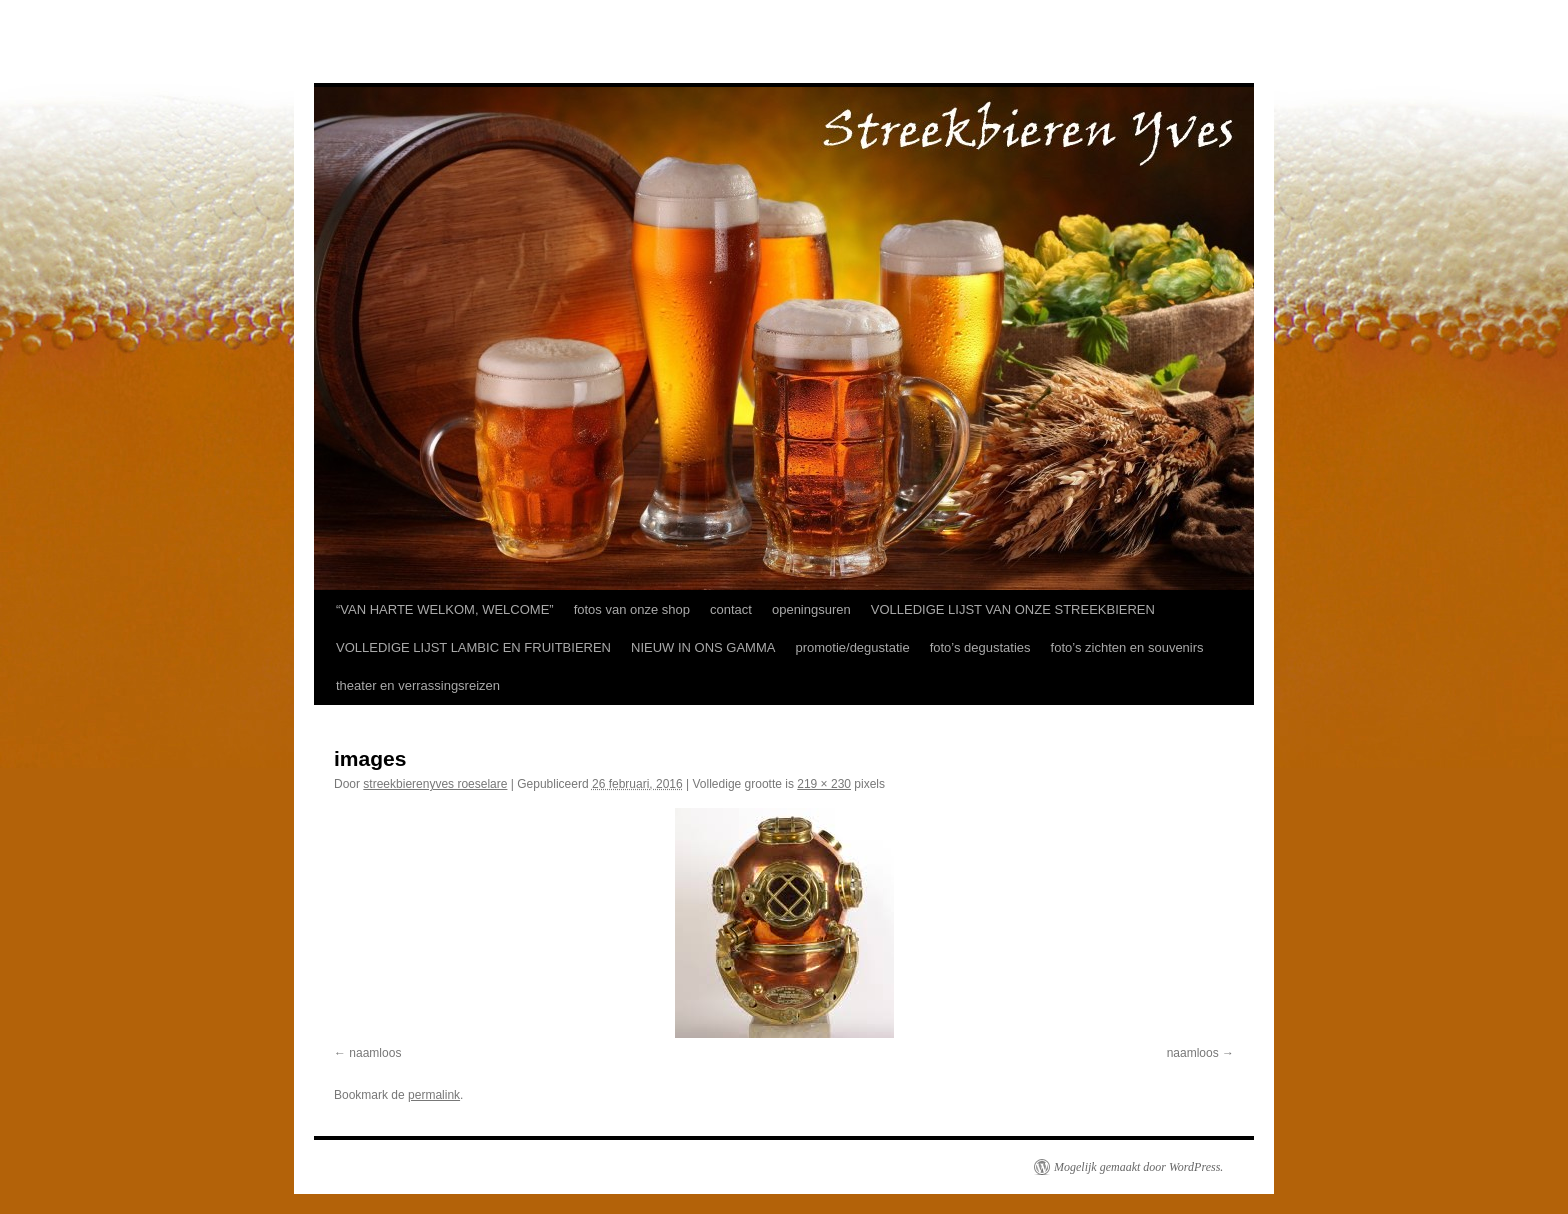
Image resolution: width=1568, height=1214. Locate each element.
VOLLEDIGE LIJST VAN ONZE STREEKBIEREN (1013, 609)
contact (731, 609)
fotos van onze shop (632, 609)
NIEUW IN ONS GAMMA (703, 647)
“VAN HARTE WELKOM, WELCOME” (445, 609)
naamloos (375, 1053)
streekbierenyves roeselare (435, 784)
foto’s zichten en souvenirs (1127, 647)
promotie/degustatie (852, 647)
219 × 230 (824, 784)
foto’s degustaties (980, 647)
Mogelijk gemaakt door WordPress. (1138, 1167)
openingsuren (811, 609)
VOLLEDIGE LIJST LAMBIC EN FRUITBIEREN (473, 647)
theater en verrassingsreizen (418, 685)
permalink (434, 1095)
